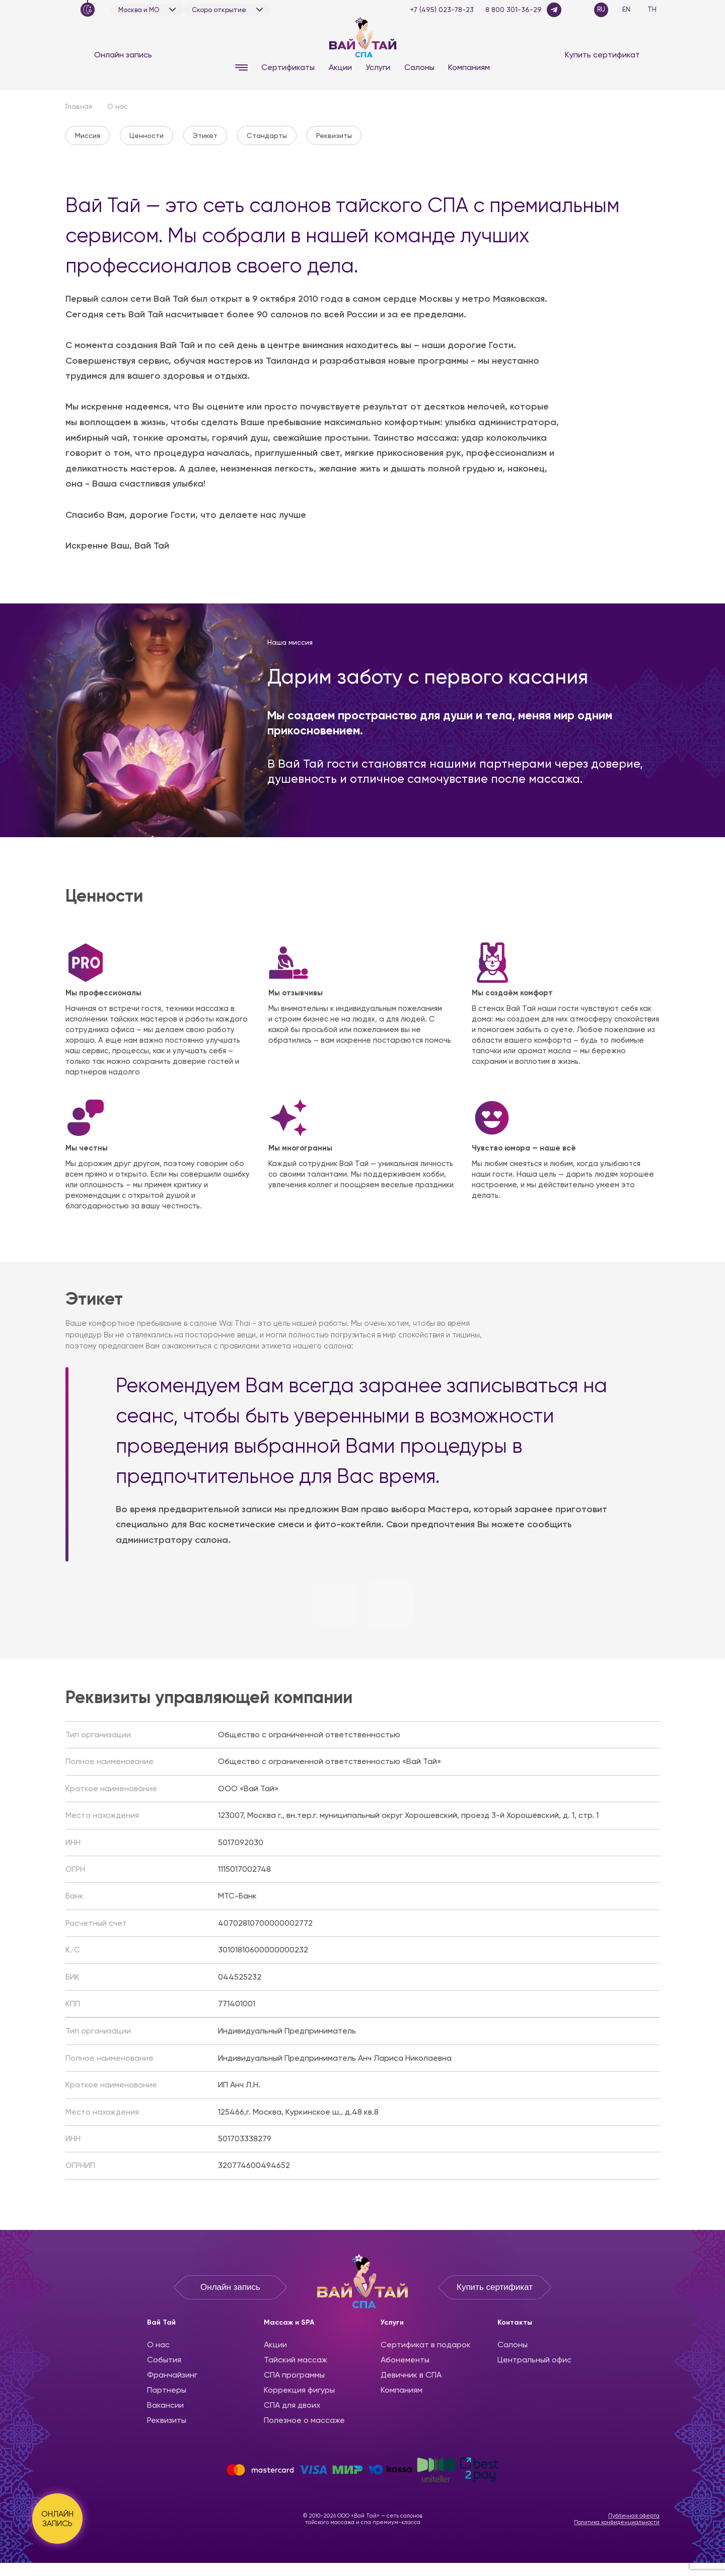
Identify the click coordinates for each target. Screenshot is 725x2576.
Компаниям (469, 67)
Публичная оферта (634, 2516)
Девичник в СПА (411, 2375)
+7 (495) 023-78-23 (442, 10)
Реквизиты (334, 135)
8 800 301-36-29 (513, 10)
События (164, 2359)
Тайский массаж (295, 2359)
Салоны (419, 67)
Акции (340, 67)
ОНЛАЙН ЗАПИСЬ (57, 2518)
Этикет (205, 135)
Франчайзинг (172, 2375)
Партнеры (166, 2390)
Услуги (378, 67)
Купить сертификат (602, 54)
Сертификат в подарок (426, 2344)
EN (626, 9)
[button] (334, 1604)
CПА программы (294, 2375)
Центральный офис (534, 2359)
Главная (78, 106)
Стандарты (267, 135)
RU (601, 9)
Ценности (146, 135)
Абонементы (405, 2359)
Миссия (87, 135)
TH (652, 9)
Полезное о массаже (304, 2420)
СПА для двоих (292, 2405)
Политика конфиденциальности (617, 2522)
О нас (158, 2344)
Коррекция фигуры (299, 2390)
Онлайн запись (123, 54)
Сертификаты (288, 67)
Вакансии (165, 2405)
